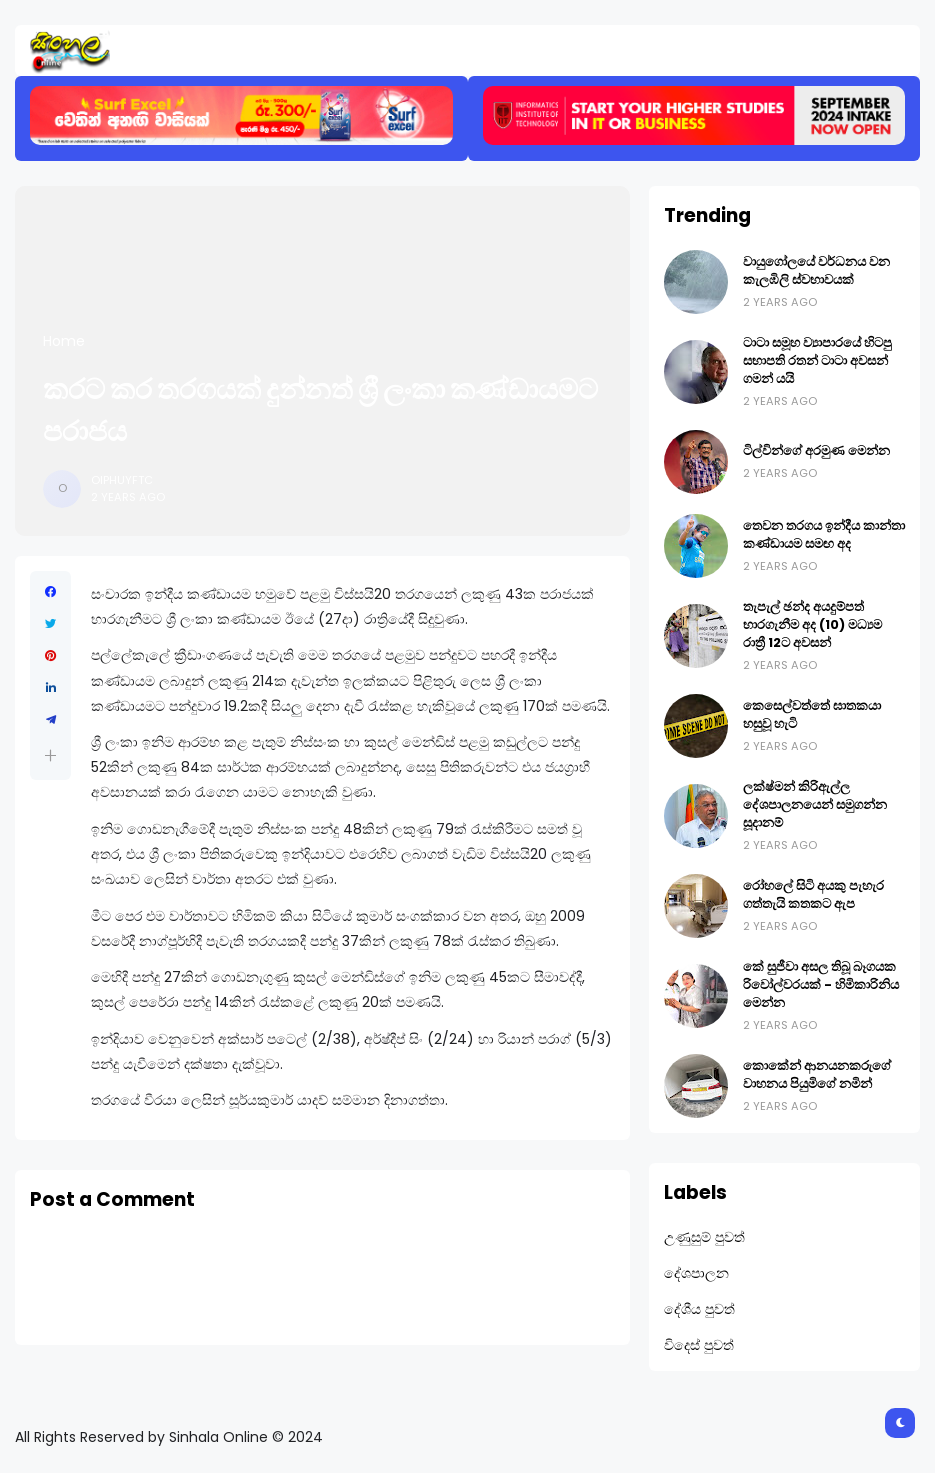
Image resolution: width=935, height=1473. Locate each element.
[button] (50, 755)
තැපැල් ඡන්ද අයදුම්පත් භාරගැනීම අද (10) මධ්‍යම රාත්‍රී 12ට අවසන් (812, 624)
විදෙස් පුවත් (699, 1345)
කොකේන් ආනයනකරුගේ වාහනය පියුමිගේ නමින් (817, 1074)
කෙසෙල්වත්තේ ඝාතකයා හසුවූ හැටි (812, 714)
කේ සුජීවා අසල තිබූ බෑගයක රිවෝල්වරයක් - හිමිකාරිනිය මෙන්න (821, 984)
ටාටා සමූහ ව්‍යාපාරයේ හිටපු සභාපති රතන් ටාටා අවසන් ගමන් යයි (817, 360)
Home (64, 341)
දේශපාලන (696, 1273)
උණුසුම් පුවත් (704, 1237)
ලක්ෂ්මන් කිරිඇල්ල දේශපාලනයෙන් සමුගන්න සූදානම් (815, 804)
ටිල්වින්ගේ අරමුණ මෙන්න (816, 450)
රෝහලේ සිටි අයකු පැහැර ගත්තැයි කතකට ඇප (813, 894)
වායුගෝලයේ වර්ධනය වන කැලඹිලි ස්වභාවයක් (816, 270)
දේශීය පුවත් (699, 1309)
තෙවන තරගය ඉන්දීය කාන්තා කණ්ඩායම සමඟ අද (824, 534)
